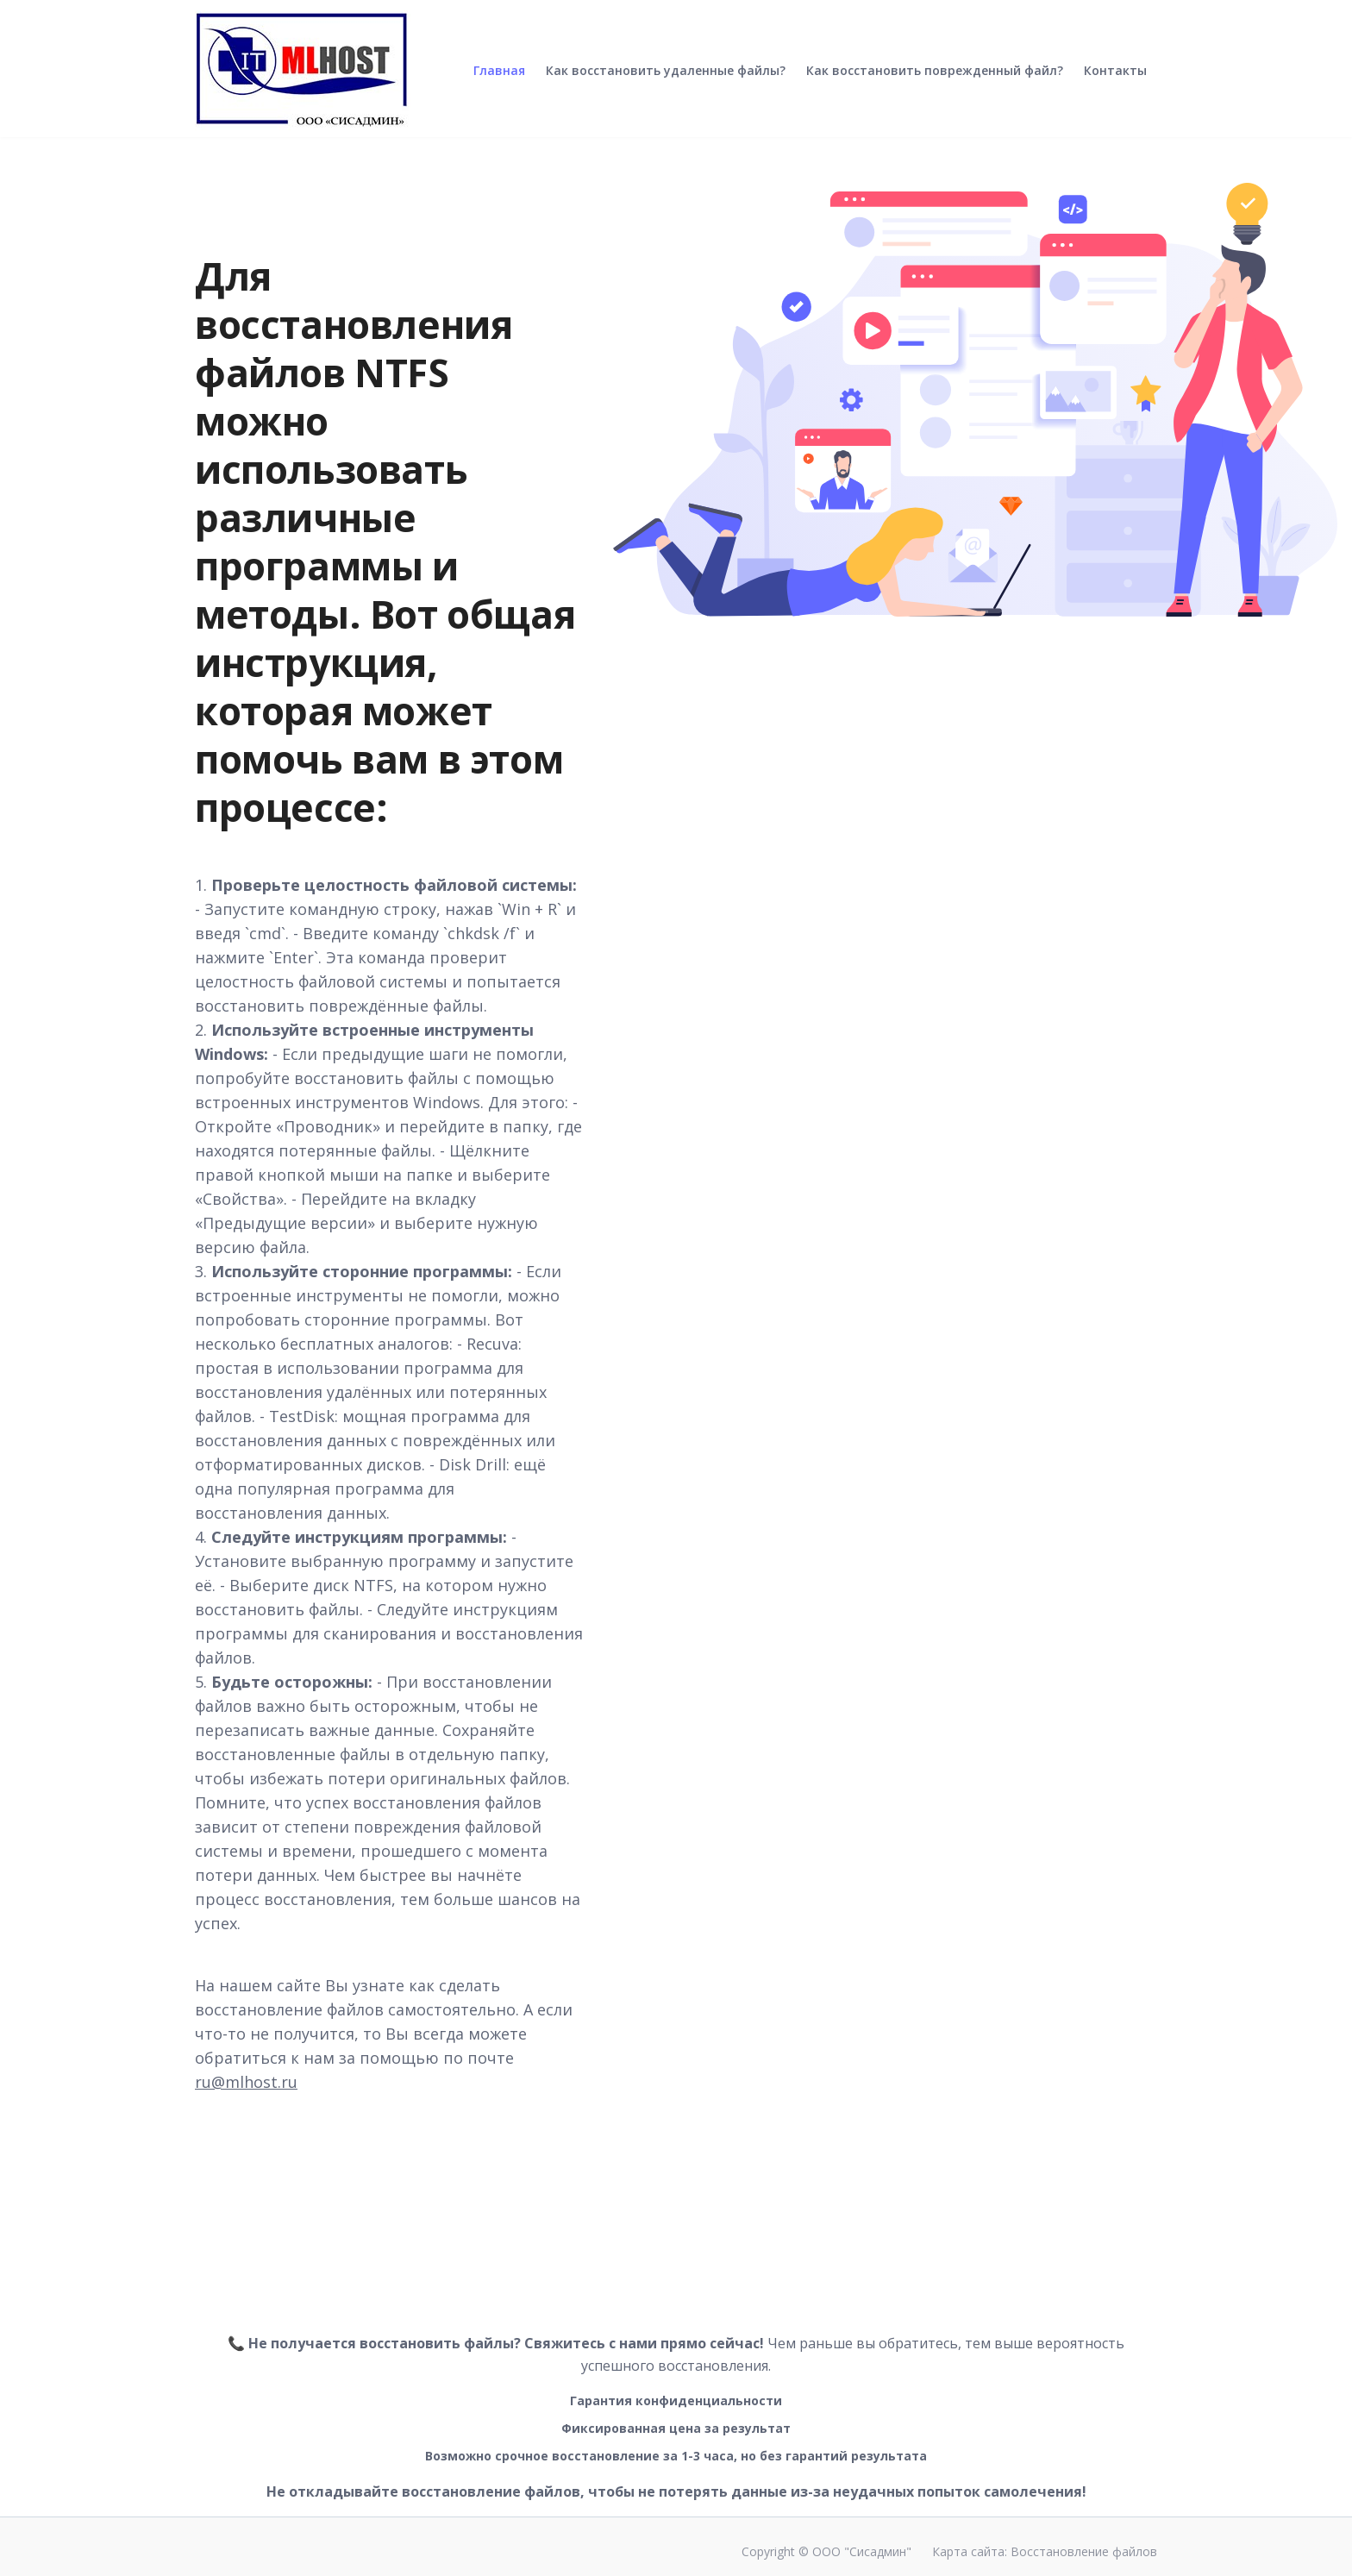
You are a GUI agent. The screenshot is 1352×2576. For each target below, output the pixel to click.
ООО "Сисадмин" (861, 2551)
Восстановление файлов (1084, 2551)
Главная (499, 84)
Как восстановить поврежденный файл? (934, 84)
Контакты (1115, 84)
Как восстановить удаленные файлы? (666, 84)
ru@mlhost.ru (246, 2081)
